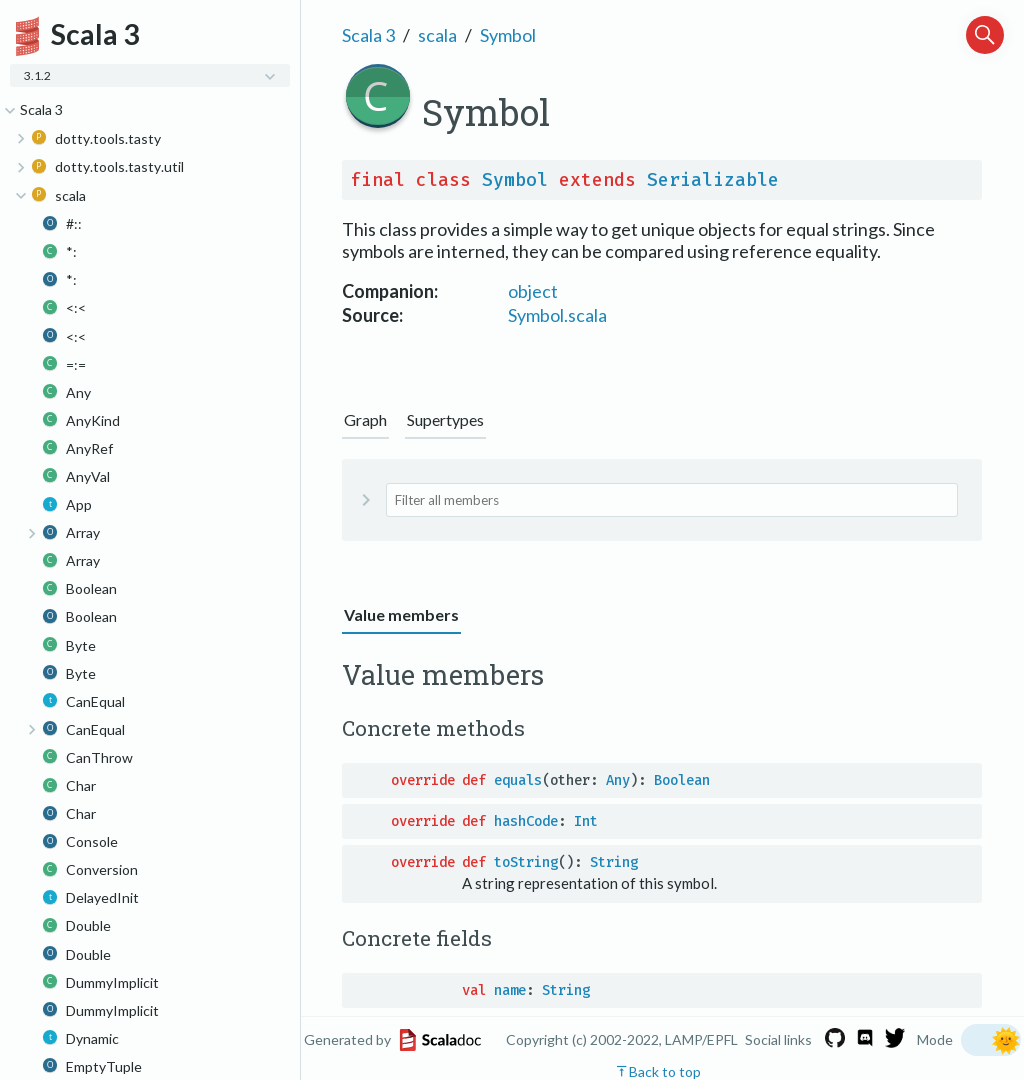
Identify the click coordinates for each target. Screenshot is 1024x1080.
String (614, 862)
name (510, 990)
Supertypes (445, 419)
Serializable (713, 180)
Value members (401, 614)
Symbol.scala (557, 315)
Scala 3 (368, 35)
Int (586, 821)
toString (526, 862)
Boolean (682, 780)
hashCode (526, 821)
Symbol (508, 35)
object (533, 291)
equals (518, 780)
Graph (365, 419)
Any (618, 780)
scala (437, 35)
